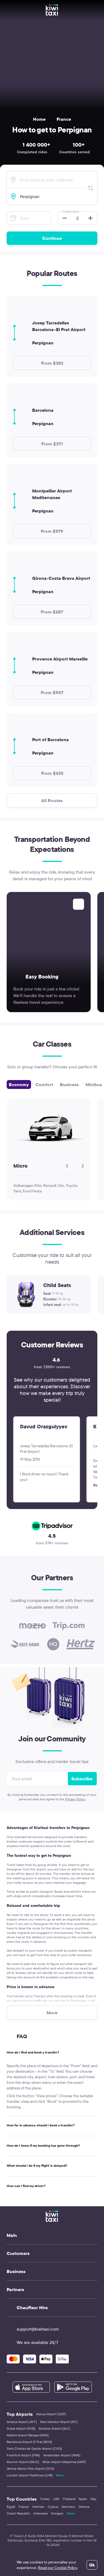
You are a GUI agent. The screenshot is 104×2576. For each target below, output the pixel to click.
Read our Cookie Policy (57, 2567)
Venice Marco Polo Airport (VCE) (30, 2468)
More (60, 2475)
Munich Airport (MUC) (23, 2462)
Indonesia (40, 2513)
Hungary (57, 2513)
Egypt (11, 2506)
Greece (84, 2506)
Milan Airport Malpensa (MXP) (64, 2462)
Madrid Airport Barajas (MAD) (28, 2435)
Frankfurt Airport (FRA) (23, 2455)
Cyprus (53, 2506)
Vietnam (38, 2506)
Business (69, 1084)
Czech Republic (18, 2513)
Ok (92, 2565)
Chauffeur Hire (32, 2307)
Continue (52, 238)
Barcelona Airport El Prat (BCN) (29, 2442)
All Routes (52, 800)
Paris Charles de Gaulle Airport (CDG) (34, 2448)
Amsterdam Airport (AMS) (61, 2455)
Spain (83, 2499)
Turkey (45, 2499)
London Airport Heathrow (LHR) (30, 2475)
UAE (56, 2499)
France (64, 119)
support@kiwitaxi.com (33, 2329)
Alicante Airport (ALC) (54, 2428)
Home (39, 119)
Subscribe (81, 1778)
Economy (19, 1084)
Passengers (70, 211)
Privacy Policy (75, 1799)
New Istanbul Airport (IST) (59, 2422)
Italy (93, 2499)
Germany (68, 2506)
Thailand (69, 2499)
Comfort (44, 1084)
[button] (63, 218)
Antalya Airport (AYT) (22, 2422)
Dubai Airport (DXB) (21, 2428)
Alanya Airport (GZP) (51, 2414)
